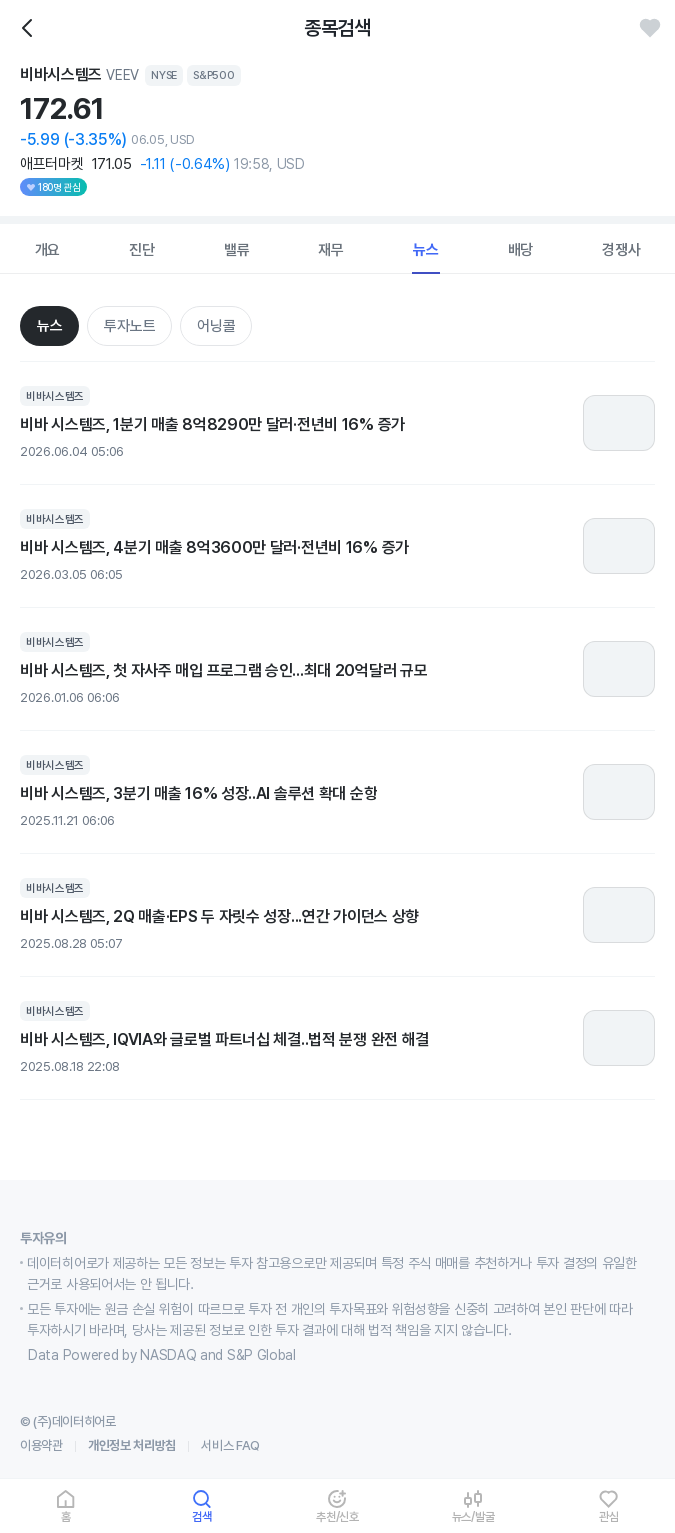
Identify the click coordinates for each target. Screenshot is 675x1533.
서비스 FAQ (230, 1445)
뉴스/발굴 (473, 1516)
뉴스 (426, 250)
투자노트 (129, 326)
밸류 (237, 250)
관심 (609, 1516)
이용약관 (41, 1445)
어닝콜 (216, 326)
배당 (521, 250)
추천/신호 (337, 1516)
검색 (202, 1516)
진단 (142, 250)
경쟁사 (621, 250)
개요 (48, 250)
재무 (331, 250)
